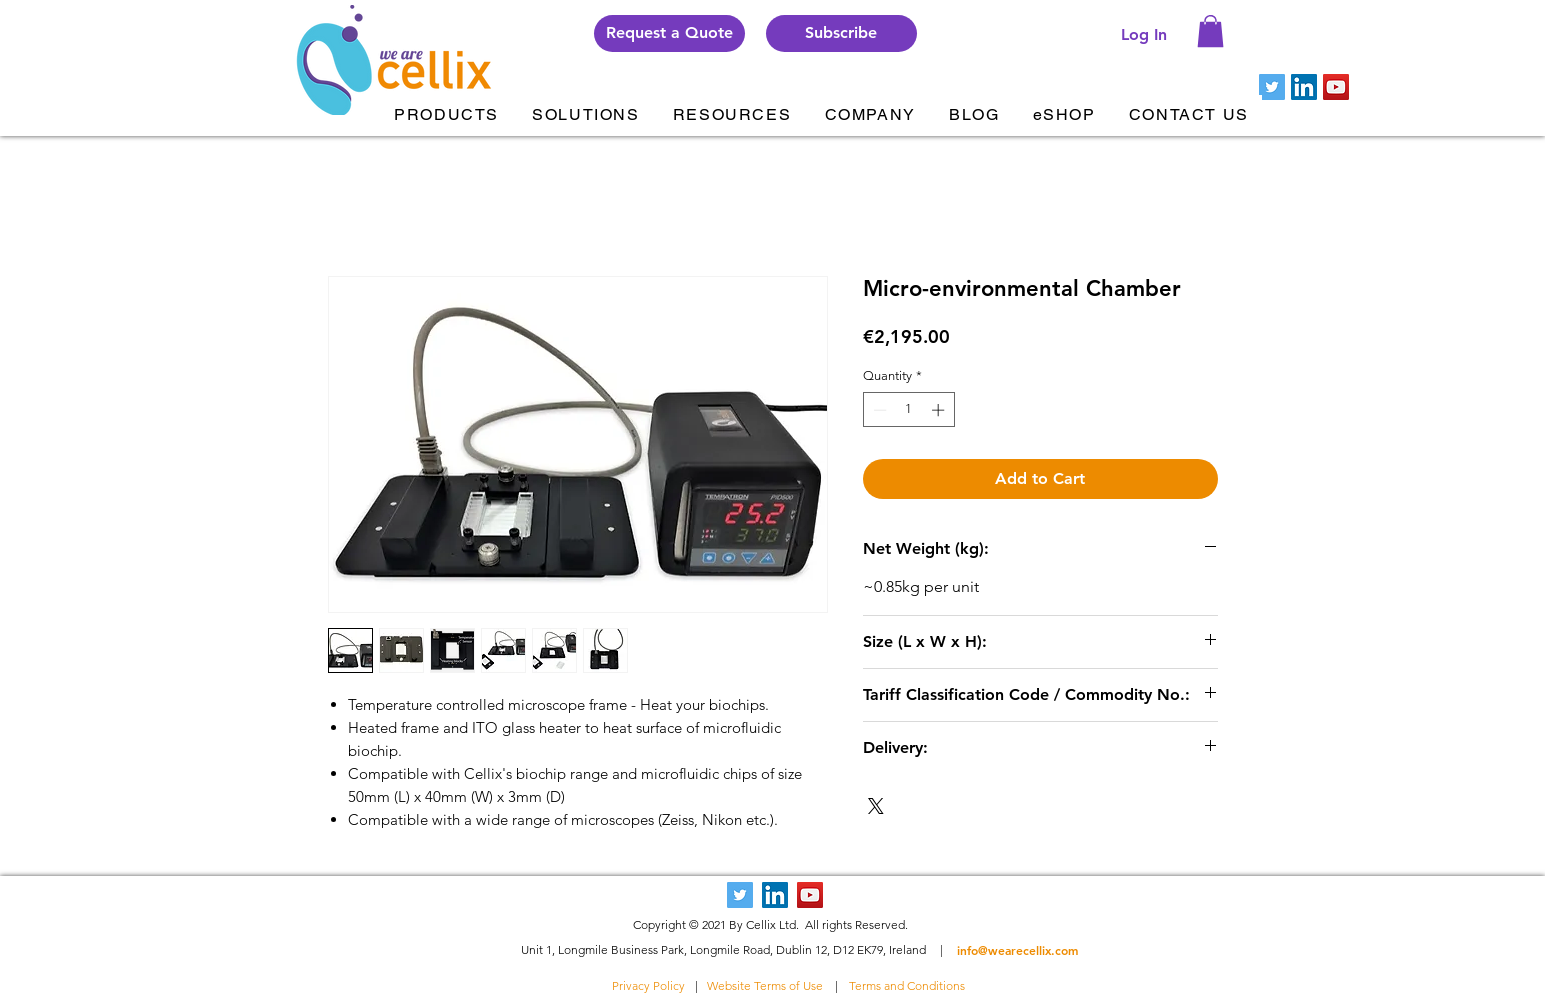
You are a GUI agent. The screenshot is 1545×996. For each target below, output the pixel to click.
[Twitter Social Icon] (1272, 87)
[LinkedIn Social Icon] (1304, 87)
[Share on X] (876, 806)
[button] (841, 33)
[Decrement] (878, 410)
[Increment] (940, 410)
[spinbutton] (908, 410)
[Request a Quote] (669, 33)
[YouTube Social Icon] (1336, 87)
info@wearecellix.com (1017, 950)
